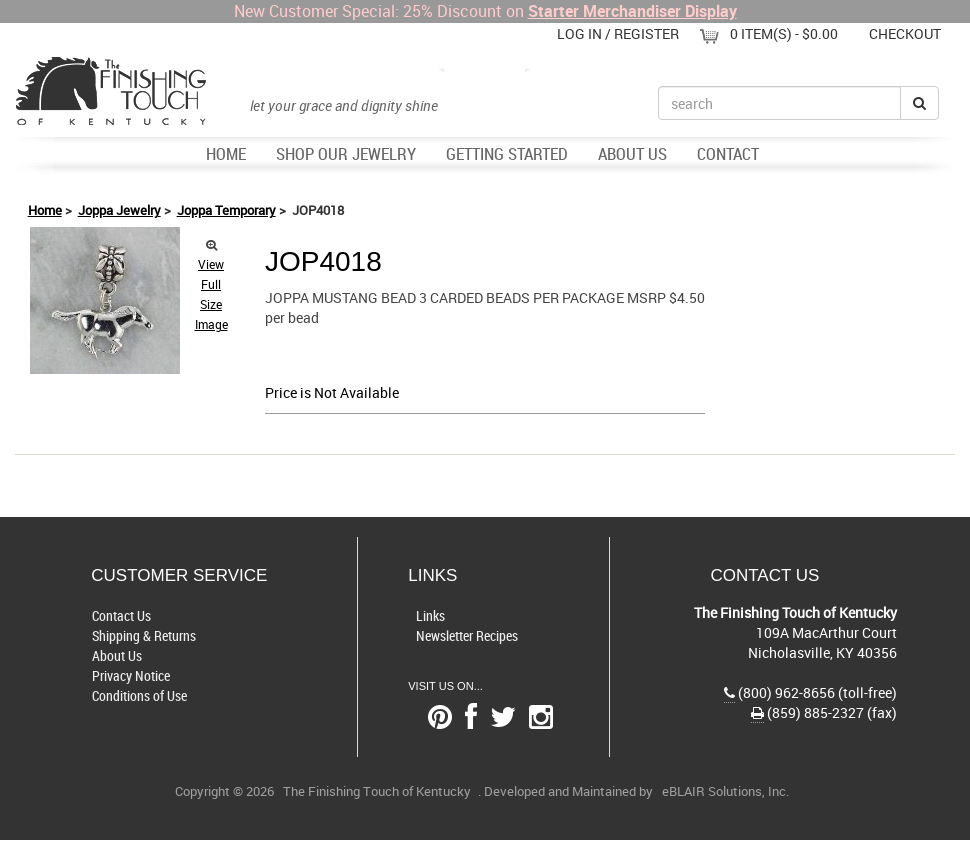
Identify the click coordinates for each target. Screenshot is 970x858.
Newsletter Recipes (467, 635)
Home (226, 153)
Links (430, 615)
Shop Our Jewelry (346, 153)
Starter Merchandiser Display (632, 11)
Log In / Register (618, 33)
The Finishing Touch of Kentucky (377, 791)
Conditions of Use (139, 695)
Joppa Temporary (226, 210)
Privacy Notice (131, 675)
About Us (632, 153)
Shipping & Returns (144, 635)
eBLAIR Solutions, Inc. (725, 791)
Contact (728, 153)
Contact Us (121, 615)
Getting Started (507, 153)
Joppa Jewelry (119, 210)
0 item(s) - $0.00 (784, 33)
